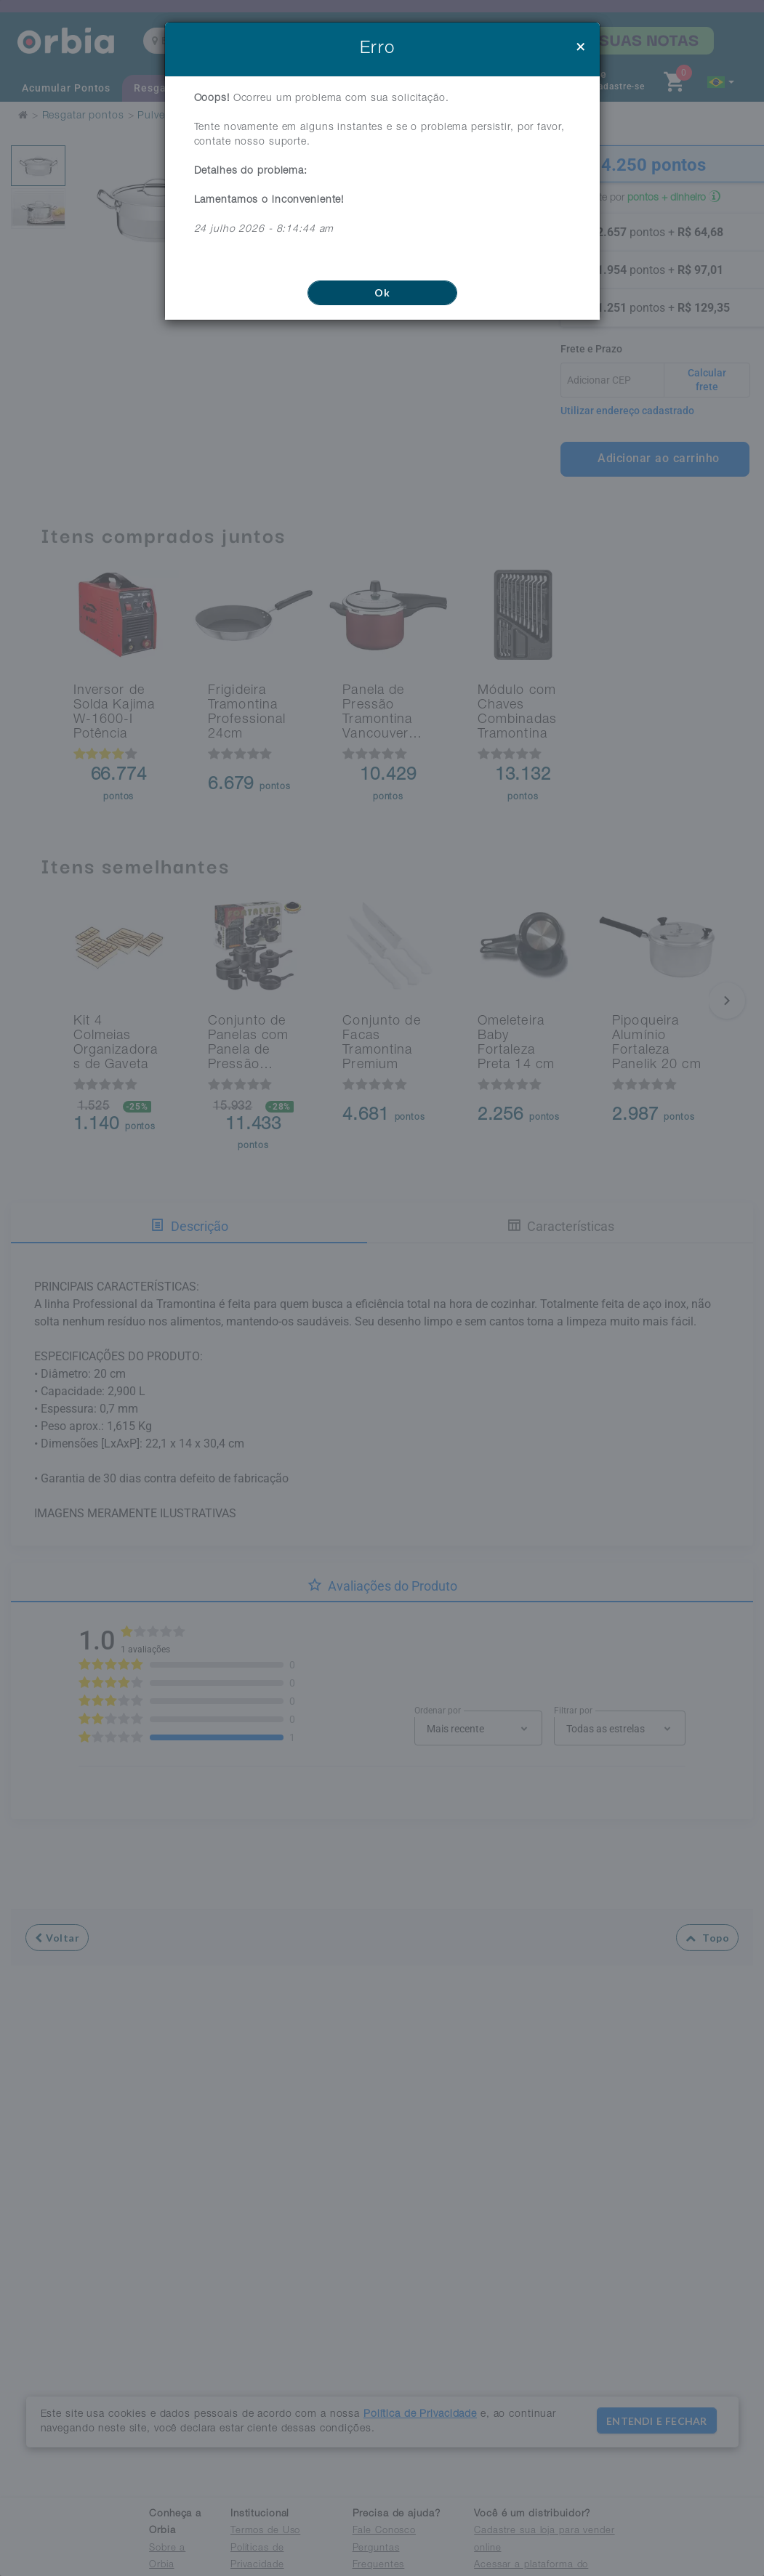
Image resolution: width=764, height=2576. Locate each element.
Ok (382, 292)
